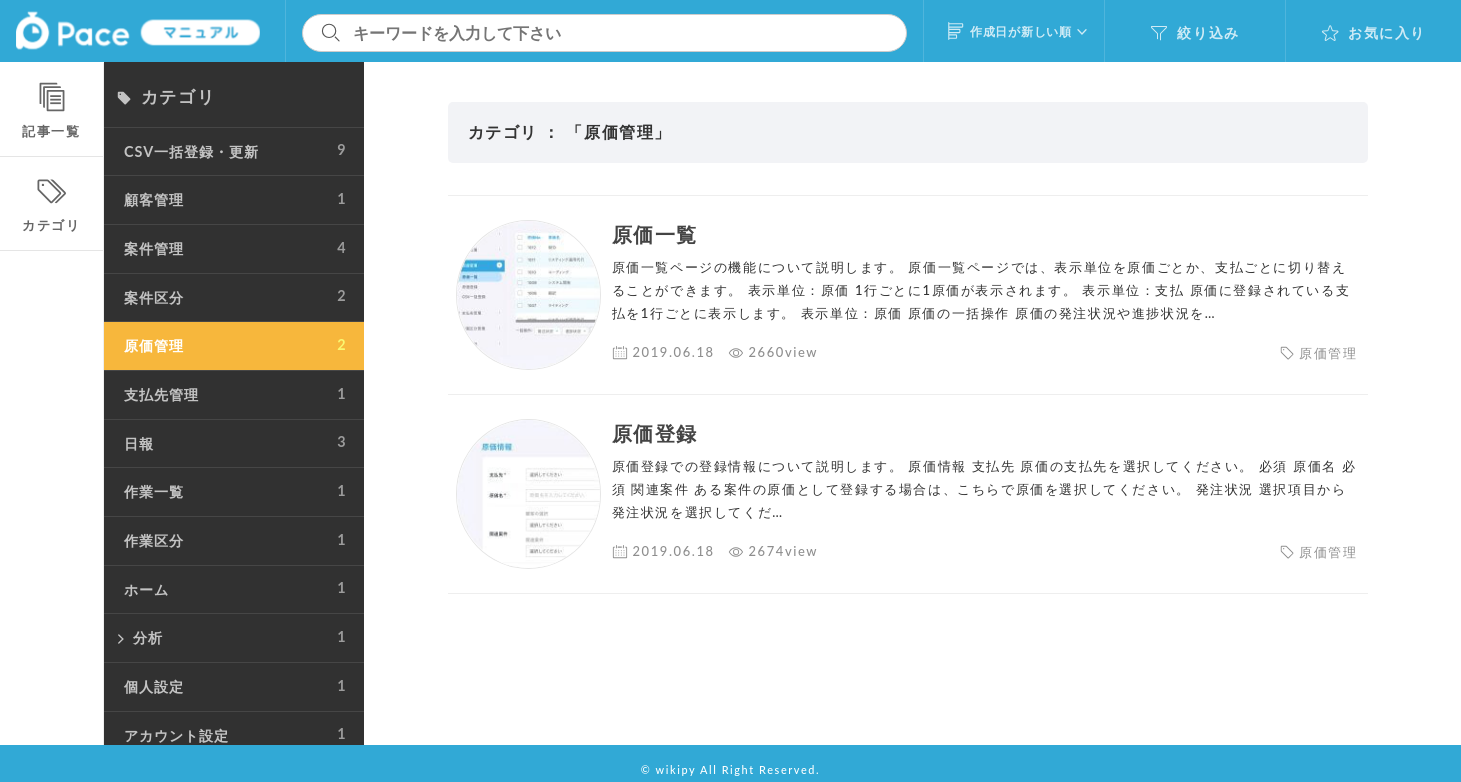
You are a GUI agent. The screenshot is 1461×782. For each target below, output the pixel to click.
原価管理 (1328, 353)
